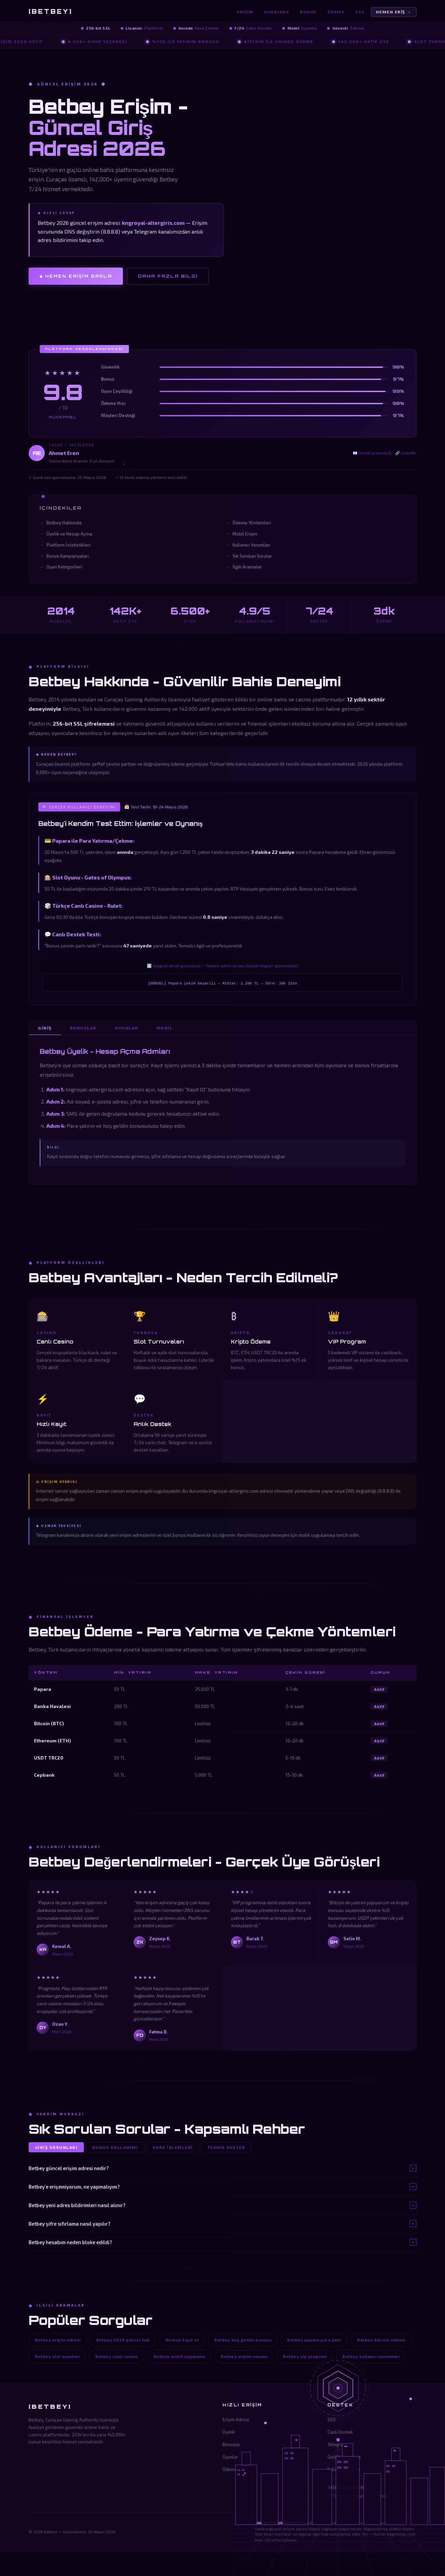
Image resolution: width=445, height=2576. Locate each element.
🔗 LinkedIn (405, 453)
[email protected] (351, 2488)
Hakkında (276, 11)
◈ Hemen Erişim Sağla (75, 276)
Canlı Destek (340, 2432)
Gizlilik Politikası (344, 2457)
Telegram (337, 2445)
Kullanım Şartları (344, 2470)
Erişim (245, 11)
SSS (360, 11)
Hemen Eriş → (393, 11)
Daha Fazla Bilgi (168, 276)
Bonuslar (84, 1028)
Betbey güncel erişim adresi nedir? (222, 2168)
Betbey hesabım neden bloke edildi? (222, 2242)
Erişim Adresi (235, 2420)
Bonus (308, 11)
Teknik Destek (227, 2147)
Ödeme (336, 11)
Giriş (45, 1028)
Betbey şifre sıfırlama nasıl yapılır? (222, 2224)
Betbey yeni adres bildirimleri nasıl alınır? (222, 2205)
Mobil (167, 1028)
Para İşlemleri (173, 2147)
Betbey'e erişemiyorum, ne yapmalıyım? (222, 2187)
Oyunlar (128, 1028)
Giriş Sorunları (56, 2147)
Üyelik (228, 2432)
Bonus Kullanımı (116, 2147)
